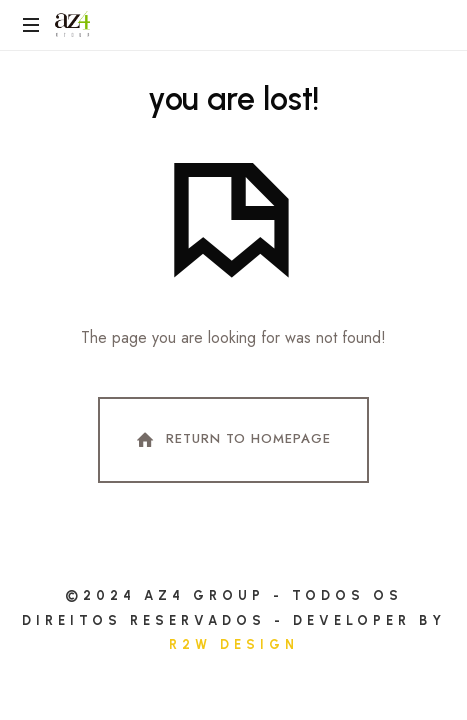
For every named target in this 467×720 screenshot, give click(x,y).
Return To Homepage (232, 440)
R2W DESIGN (234, 644)
